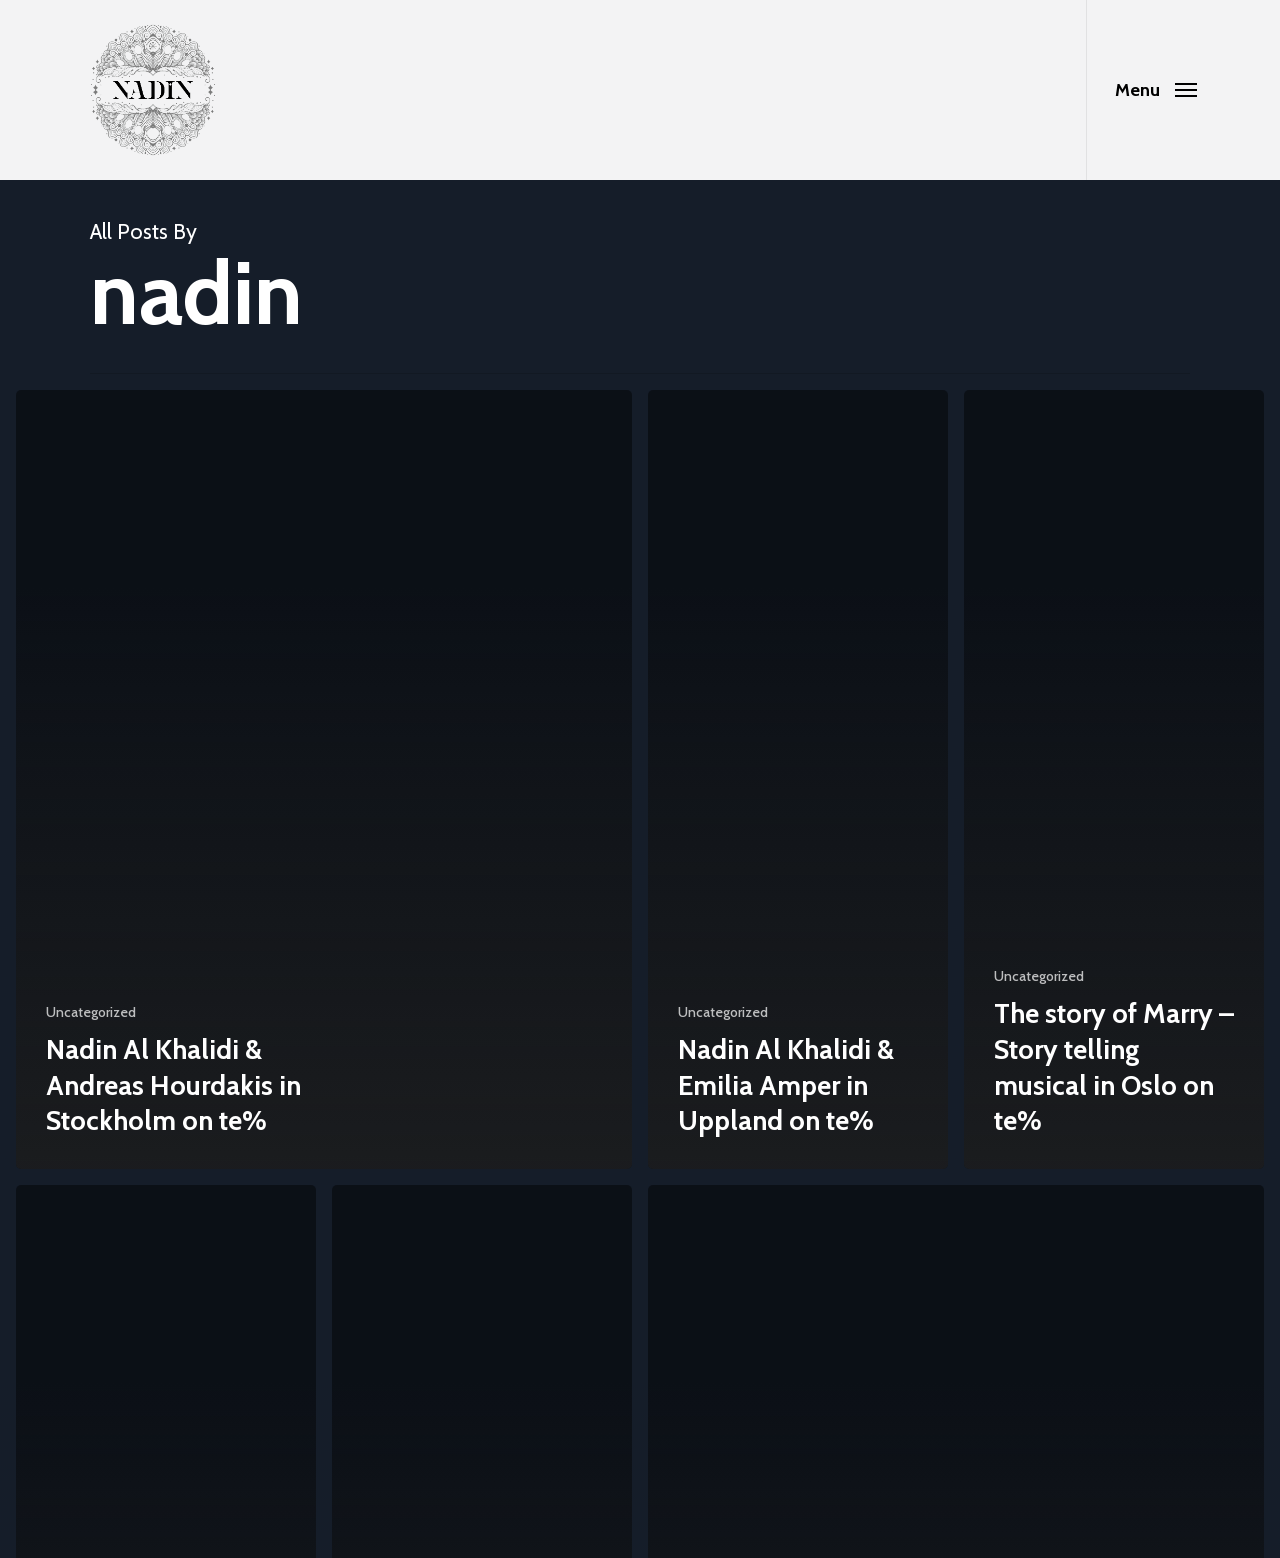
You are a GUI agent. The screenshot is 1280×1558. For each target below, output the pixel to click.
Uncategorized (91, 1012)
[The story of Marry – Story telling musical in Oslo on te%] (1114, 779)
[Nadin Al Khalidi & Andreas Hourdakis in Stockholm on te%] (324, 779)
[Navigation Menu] (1155, 90)
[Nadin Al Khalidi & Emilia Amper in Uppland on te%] (798, 779)
